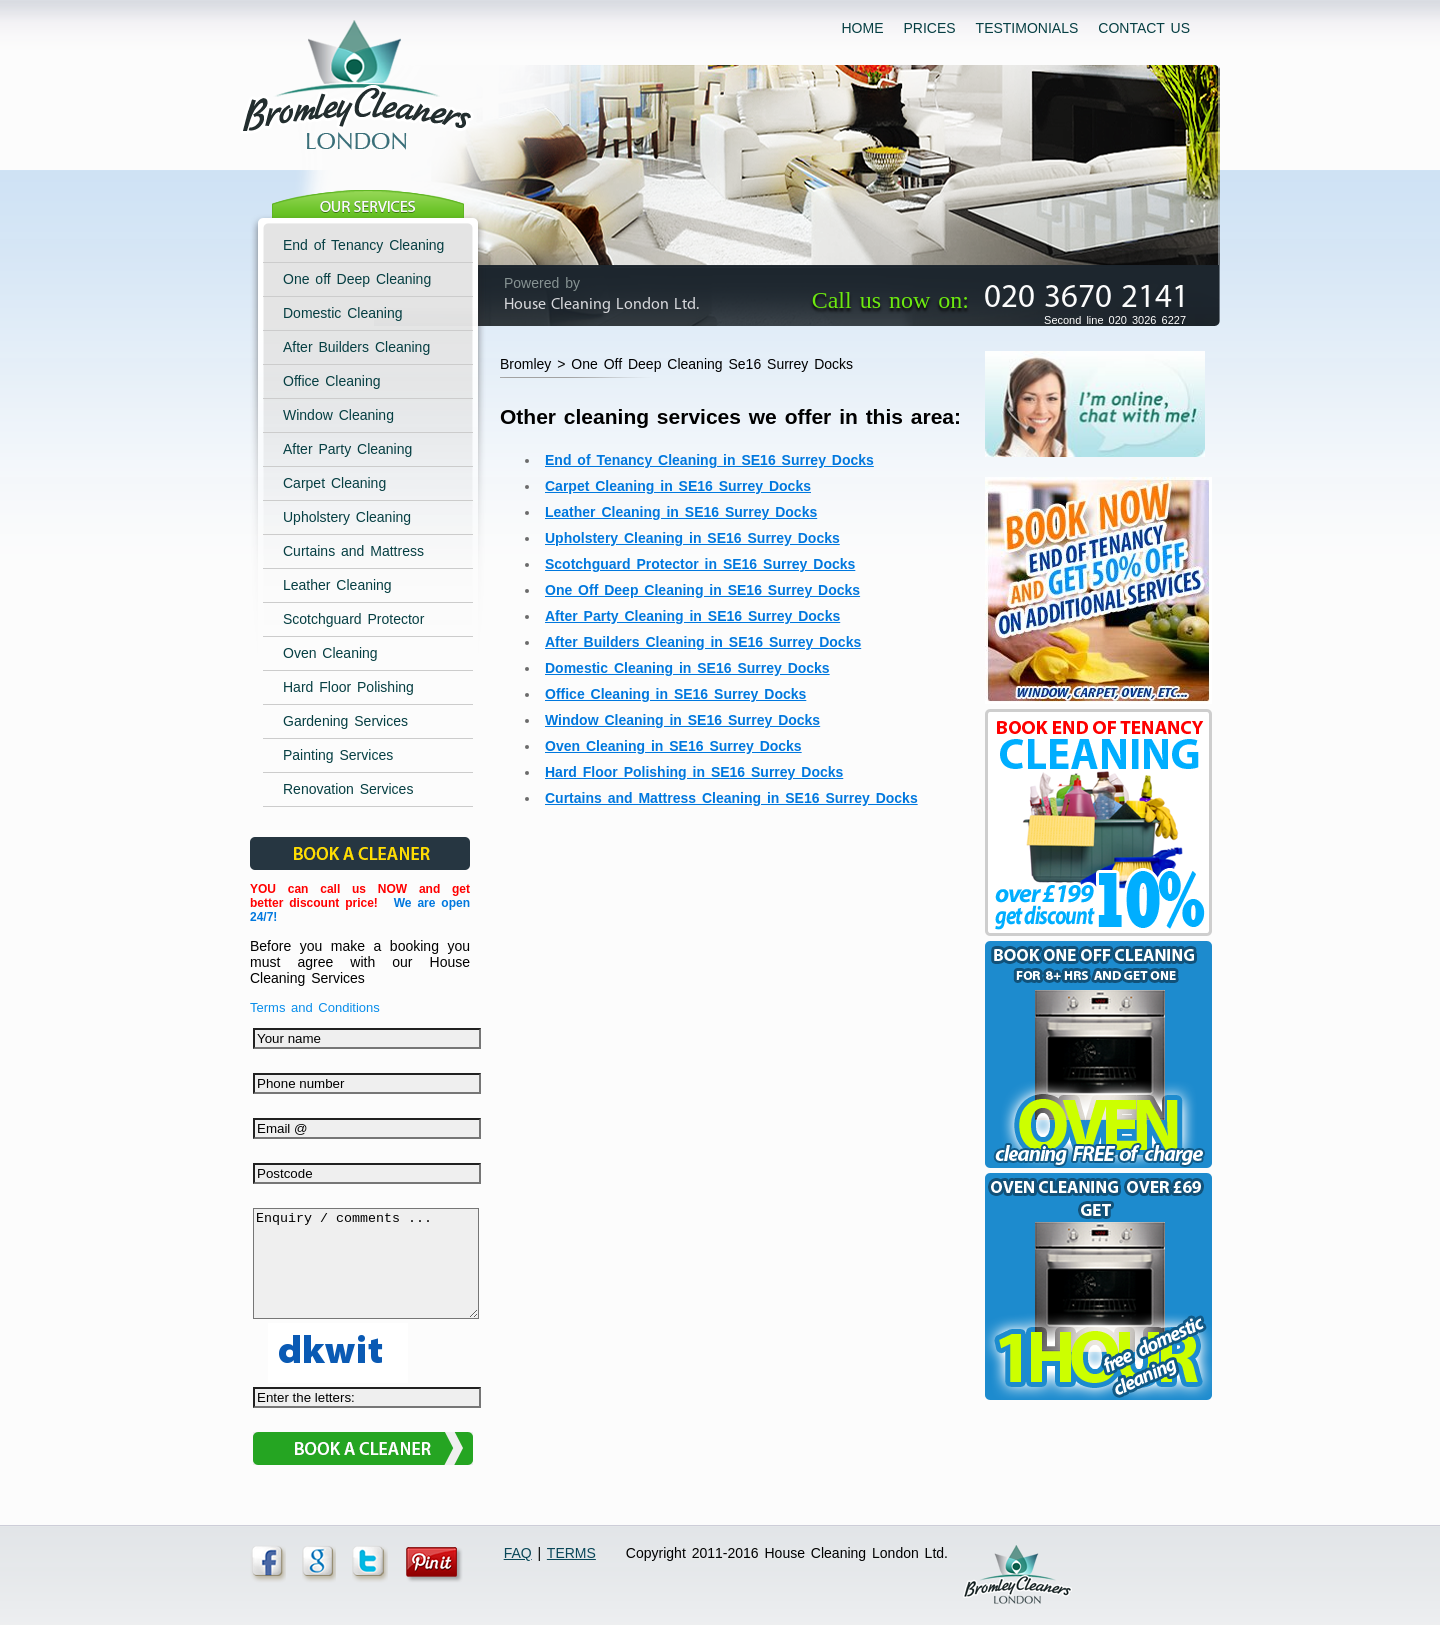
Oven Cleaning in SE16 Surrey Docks (673, 746)
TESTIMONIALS (1027, 28)
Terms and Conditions (315, 1007)
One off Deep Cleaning (357, 279)
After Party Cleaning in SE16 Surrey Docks (692, 616)
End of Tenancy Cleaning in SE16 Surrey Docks (709, 460)
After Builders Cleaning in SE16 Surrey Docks (703, 642)
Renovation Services (348, 789)
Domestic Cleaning (343, 313)
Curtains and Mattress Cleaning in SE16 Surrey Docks (731, 798)
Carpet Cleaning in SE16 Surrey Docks (678, 486)
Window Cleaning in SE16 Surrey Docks (682, 720)
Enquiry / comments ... (366, 1274)
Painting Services (338, 755)
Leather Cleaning (337, 585)
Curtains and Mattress (353, 551)
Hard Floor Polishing (348, 687)
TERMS (571, 1553)
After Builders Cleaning (356, 347)
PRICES (929, 28)
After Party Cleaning (347, 449)
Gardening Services (345, 721)
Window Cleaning (338, 415)
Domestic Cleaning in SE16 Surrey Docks (687, 668)
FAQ (518, 1553)
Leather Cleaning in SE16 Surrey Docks (681, 512)
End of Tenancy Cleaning (363, 245)
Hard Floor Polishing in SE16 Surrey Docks (694, 772)
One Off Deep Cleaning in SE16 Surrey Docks (702, 590)
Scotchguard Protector (353, 619)
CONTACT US (1144, 28)
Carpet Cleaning (334, 483)
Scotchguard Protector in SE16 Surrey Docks (700, 564)
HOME (862, 28)
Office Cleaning (331, 381)
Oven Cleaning (330, 653)
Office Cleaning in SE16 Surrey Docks (675, 694)
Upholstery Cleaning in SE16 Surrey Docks (692, 538)
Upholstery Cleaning (347, 517)
